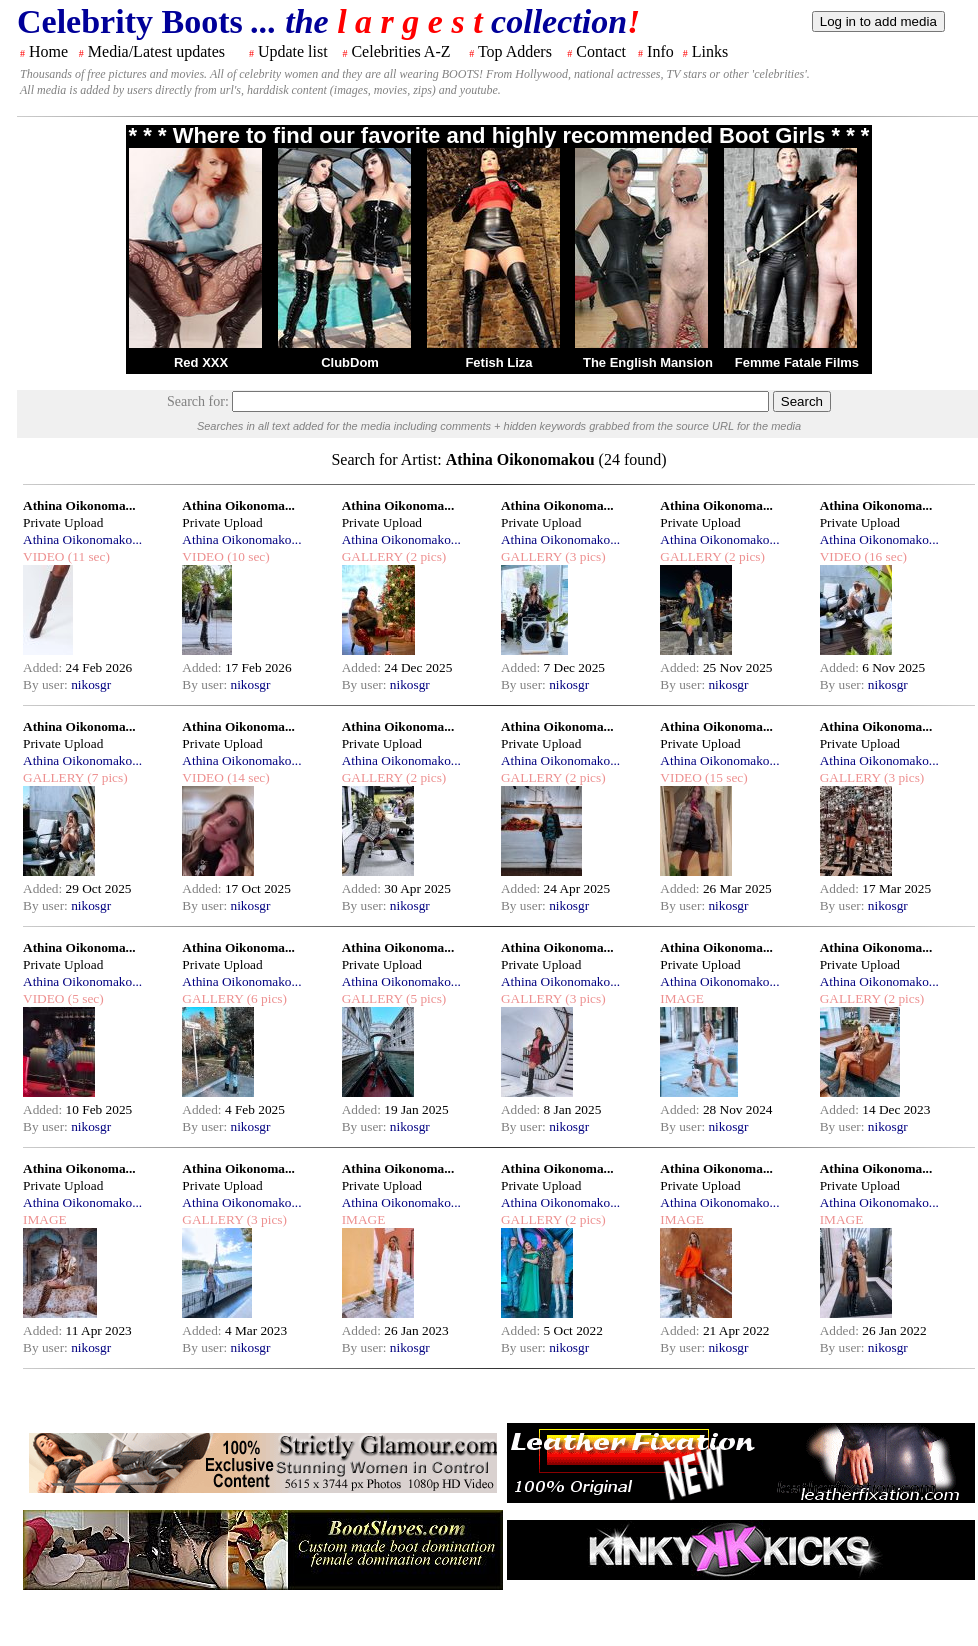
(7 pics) (106, 777)
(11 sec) (86, 556)
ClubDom (350, 362)
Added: (44, 667)
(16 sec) (884, 556)
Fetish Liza (498, 362)
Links (710, 51)
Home (48, 51)
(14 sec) (247, 777)
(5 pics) (425, 998)
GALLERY (372, 556)
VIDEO (43, 556)
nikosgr (91, 684)
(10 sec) (247, 556)
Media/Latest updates (156, 51)
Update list (293, 51)
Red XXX (201, 362)
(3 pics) (584, 556)
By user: (47, 684)
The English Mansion (648, 362)
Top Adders (515, 51)
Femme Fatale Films (797, 362)
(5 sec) (83, 998)
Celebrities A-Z (400, 51)
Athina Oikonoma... (79, 505)
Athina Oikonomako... (82, 539)
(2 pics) (425, 556)
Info (660, 51)
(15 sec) (725, 777)
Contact (601, 51)
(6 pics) (265, 998)
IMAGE (682, 998)
